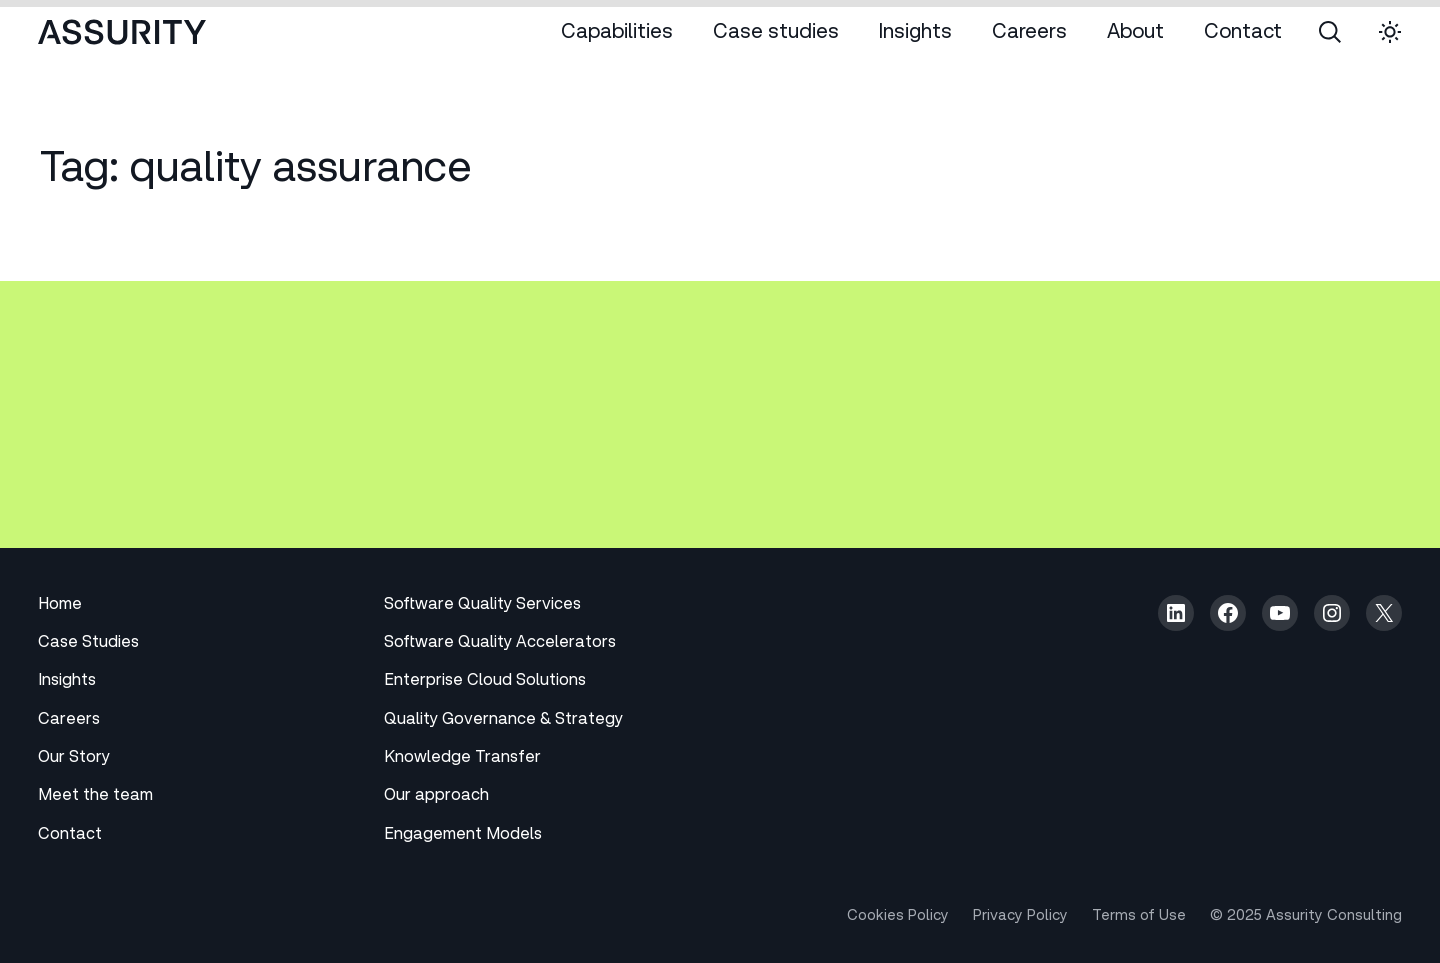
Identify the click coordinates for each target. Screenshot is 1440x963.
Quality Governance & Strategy (503, 721)
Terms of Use (1139, 917)
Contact (70, 836)
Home (60, 606)
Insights (67, 682)
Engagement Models (463, 836)
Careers (69, 721)
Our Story (74, 759)
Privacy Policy (1020, 917)
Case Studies (88, 644)
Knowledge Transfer (462, 759)
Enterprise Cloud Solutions (485, 682)
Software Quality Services (482, 606)
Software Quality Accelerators (500, 644)
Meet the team (95, 797)
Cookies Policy (898, 917)
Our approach (436, 797)
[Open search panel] (1330, 32)
